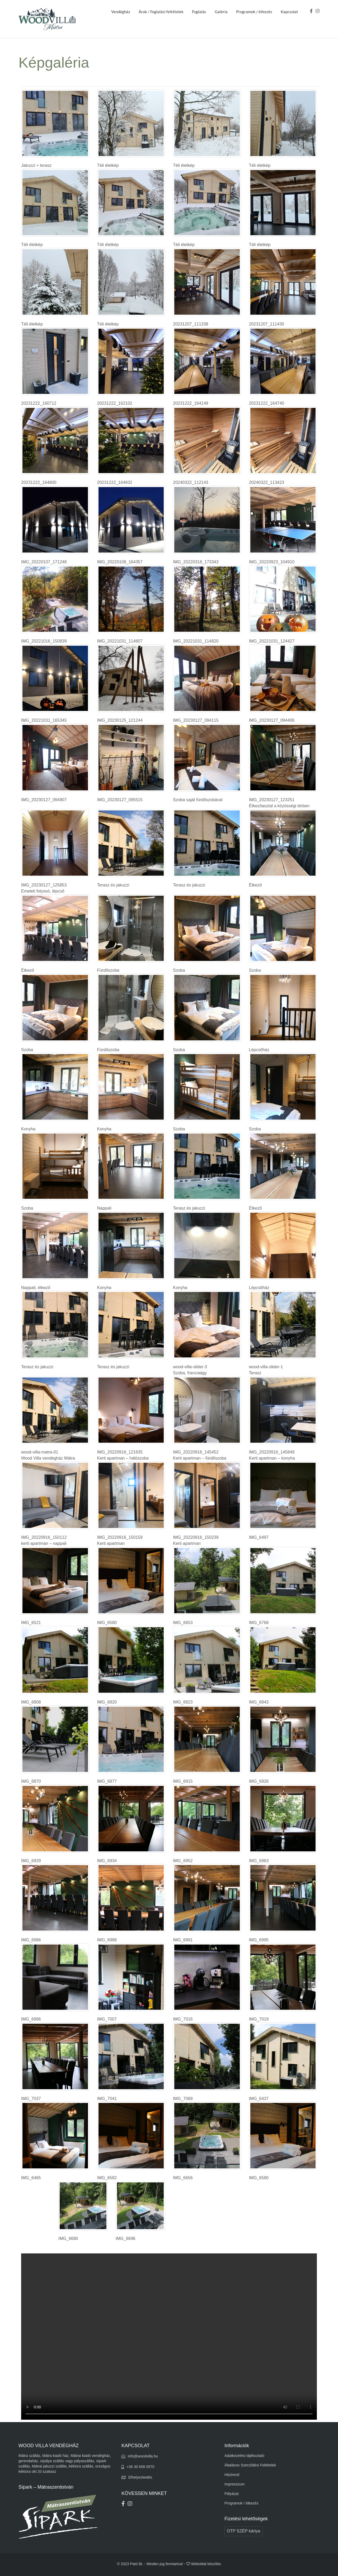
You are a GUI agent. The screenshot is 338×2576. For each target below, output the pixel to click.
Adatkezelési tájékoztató (244, 2456)
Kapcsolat (289, 11)
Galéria (221, 11)
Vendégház (120, 11)
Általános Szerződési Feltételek (250, 2465)
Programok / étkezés (254, 11)
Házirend (231, 2475)
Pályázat (231, 2494)
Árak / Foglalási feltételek (161, 11)
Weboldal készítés (206, 2564)
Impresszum (234, 2484)
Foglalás (199, 11)
